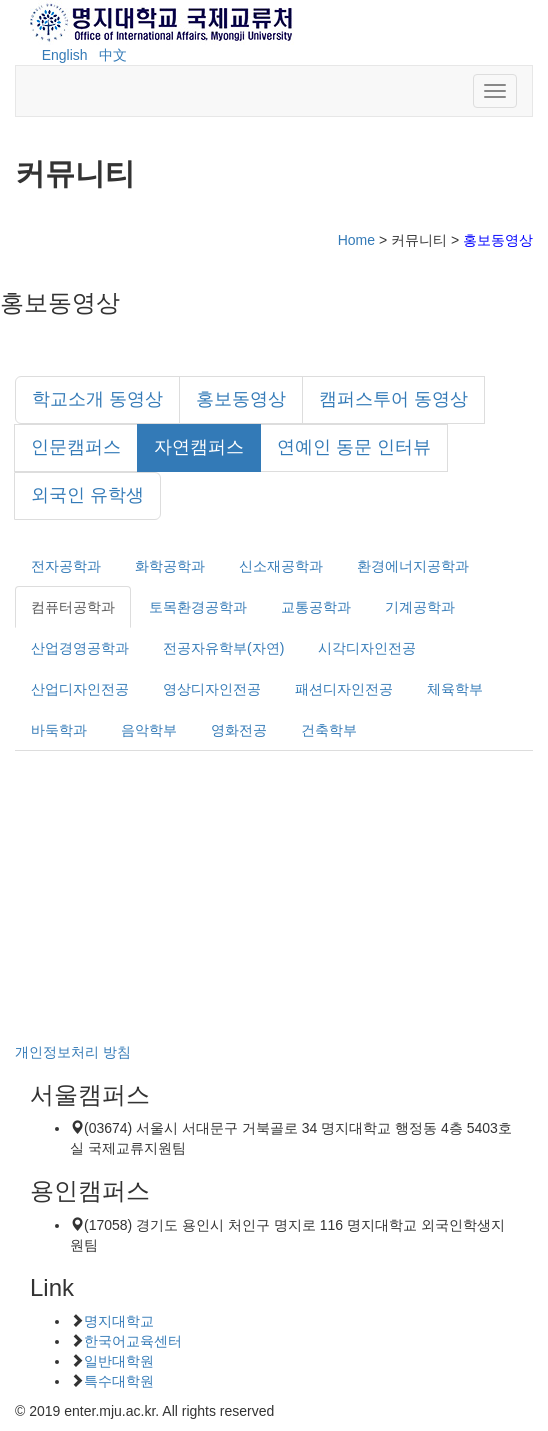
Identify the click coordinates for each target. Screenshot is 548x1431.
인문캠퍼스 (76, 447)
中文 (113, 55)
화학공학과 (170, 566)
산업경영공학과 (80, 648)
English (65, 55)
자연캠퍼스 (199, 447)
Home (356, 240)
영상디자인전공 (212, 689)
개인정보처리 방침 (73, 1052)
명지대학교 (119, 1321)
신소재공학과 (281, 566)
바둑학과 (59, 730)
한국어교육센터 (133, 1341)
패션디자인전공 (344, 689)
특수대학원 (119, 1381)
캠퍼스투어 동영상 (393, 399)
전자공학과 (66, 566)
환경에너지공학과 (413, 566)
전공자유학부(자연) (223, 648)
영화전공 (239, 730)
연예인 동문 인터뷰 (354, 447)
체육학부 (455, 689)
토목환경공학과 (198, 607)
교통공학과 (316, 607)
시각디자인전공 (367, 648)
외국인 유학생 (87, 495)
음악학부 (149, 730)
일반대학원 (119, 1361)
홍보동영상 (241, 399)
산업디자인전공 (80, 689)
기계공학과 (420, 607)
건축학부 (329, 730)
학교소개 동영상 (97, 399)
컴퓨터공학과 (73, 607)
